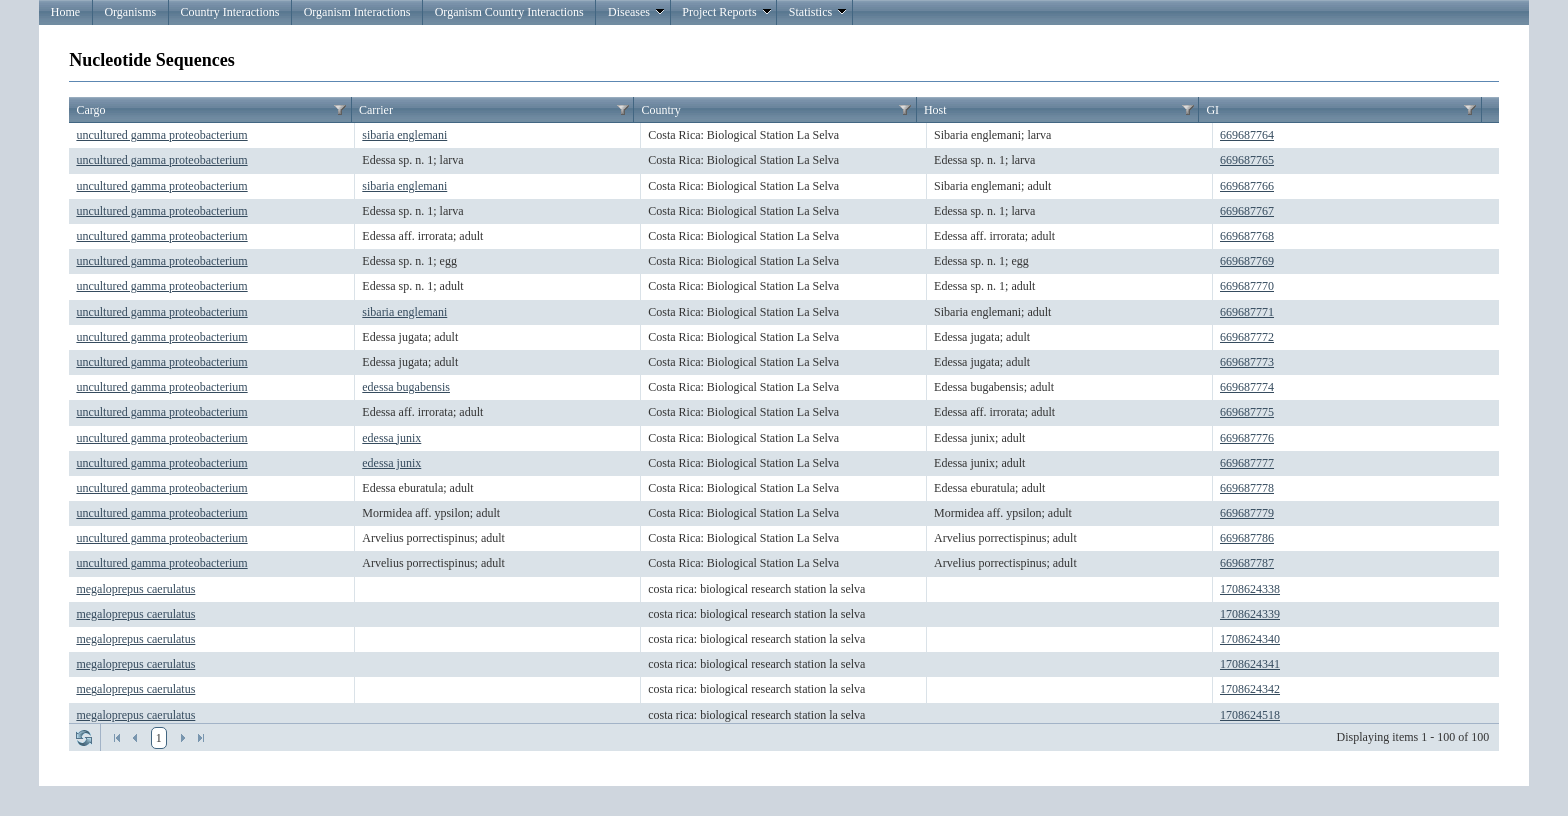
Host (935, 110)
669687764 (1247, 135)
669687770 (1247, 286)
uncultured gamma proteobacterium (161, 135)
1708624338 (1250, 589)
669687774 (1247, 387)
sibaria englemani (404, 135)
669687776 (1247, 438)
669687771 (1247, 312)
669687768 (1247, 236)
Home (65, 12)
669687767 (1247, 211)
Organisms (130, 12)
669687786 (1247, 538)
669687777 (1247, 463)
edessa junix (391, 438)
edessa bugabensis (406, 387)
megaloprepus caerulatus (135, 589)
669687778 (1247, 488)
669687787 (1247, 563)
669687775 (1247, 412)
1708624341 (1250, 664)
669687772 (1247, 337)
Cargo (90, 110)
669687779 (1247, 513)
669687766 (1247, 186)
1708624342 (1250, 689)
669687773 (1247, 362)
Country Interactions (229, 12)
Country (660, 110)
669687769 (1247, 261)
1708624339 (1250, 614)
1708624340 (1250, 639)
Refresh (84, 738)
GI (1212, 110)
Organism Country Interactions (509, 12)
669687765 (1247, 160)
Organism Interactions (357, 12)
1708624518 (1250, 715)
